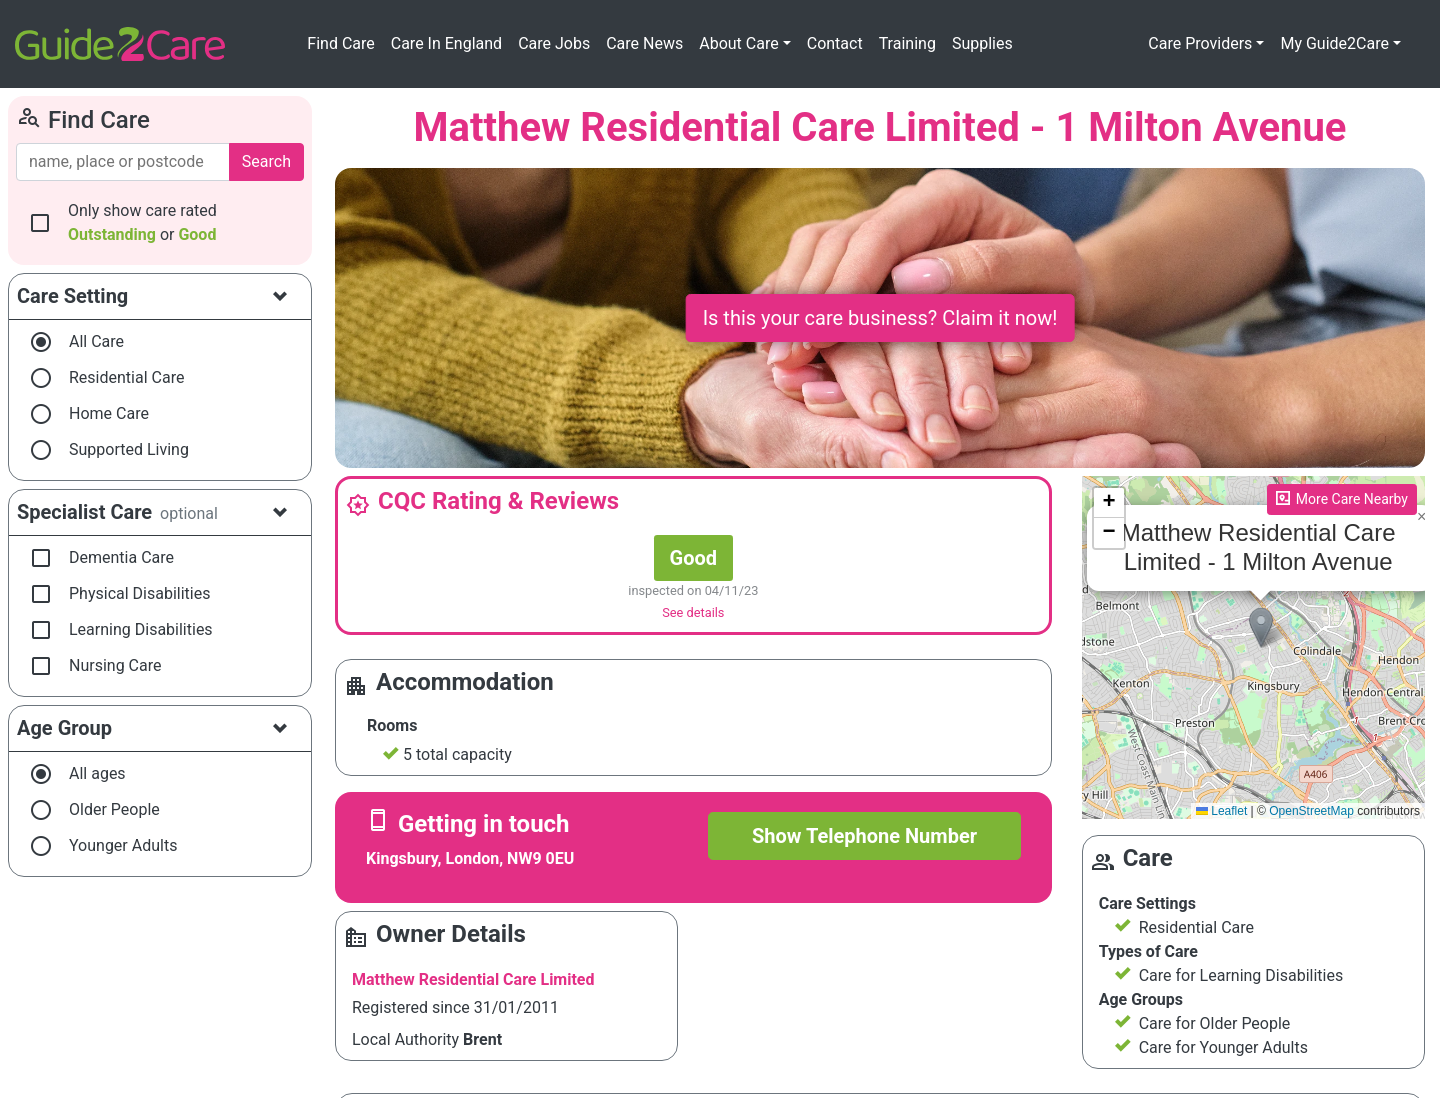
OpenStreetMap (1311, 811)
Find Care (340, 43)
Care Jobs (554, 43)
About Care (738, 43)
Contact (835, 43)
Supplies (982, 43)
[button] (1261, 627)
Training (907, 43)
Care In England (446, 43)
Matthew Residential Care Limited (473, 979)
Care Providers (1200, 43)
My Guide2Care (1334, 43)
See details (693, 612)
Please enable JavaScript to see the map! (1253, 648)
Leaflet (1221, 811)
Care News (644, 43)
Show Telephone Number (864, 836)
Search (266, 161)
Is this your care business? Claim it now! (880, 318)
